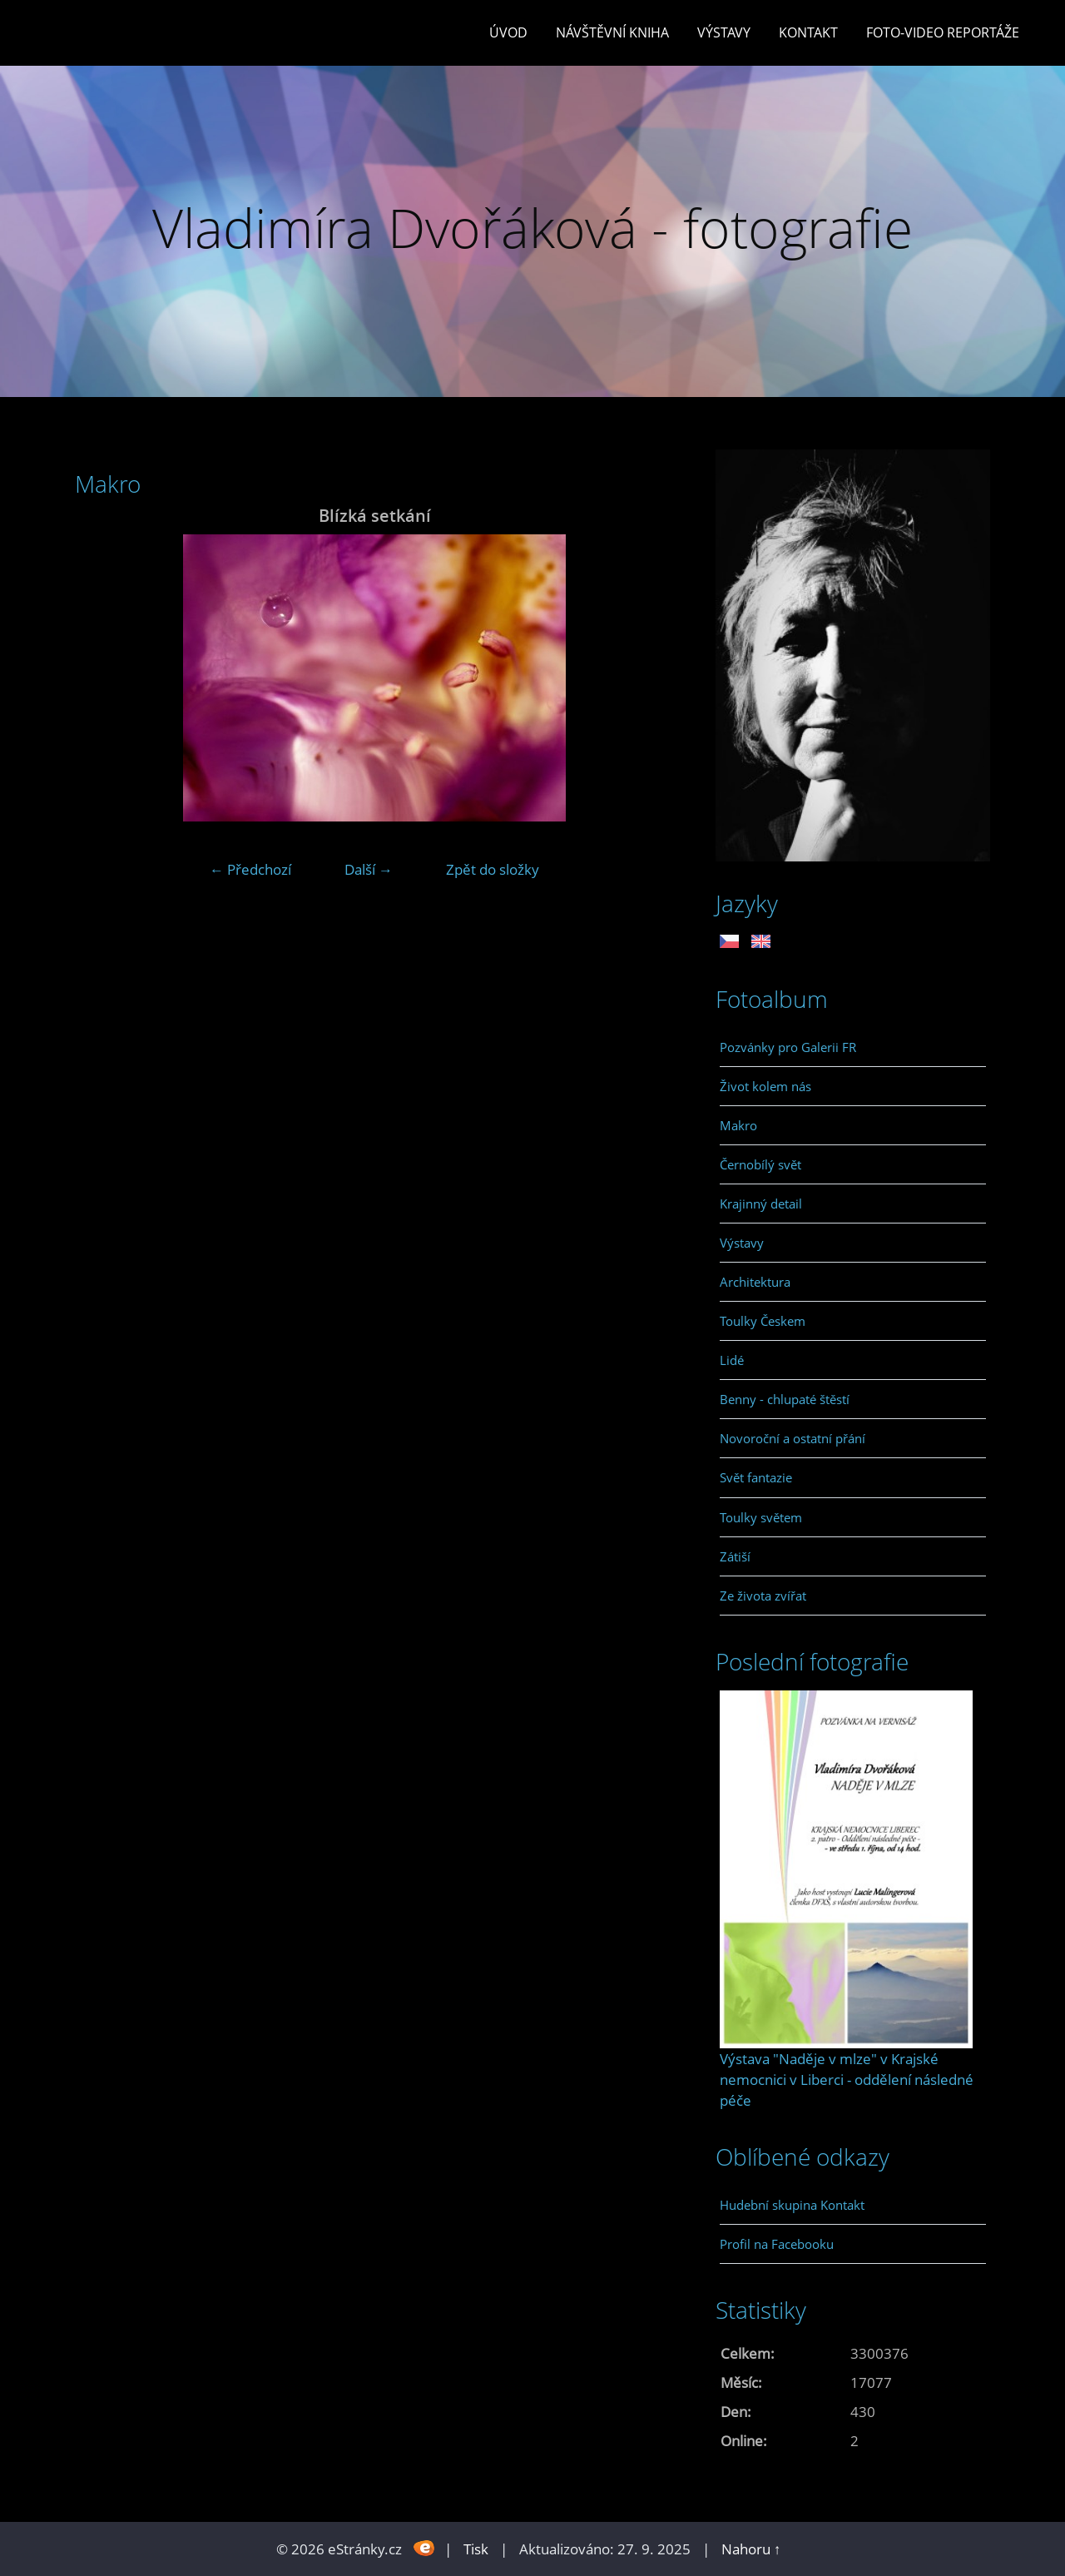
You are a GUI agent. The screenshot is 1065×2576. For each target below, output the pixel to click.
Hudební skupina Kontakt (792, 2204)
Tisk (475, 2549)
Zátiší (735, 1556)
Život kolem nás (765, 1086)
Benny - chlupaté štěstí (785, 1399)
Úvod (508, 32)
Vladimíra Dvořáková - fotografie (532, 227)
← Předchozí (250, 869)
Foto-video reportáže (942, 32)
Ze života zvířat (763, 1595)
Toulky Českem (762, 1321)
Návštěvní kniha (612, 32)
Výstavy (723, 32)
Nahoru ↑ (751, 2549)
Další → (368, 869)
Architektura (755, 1281)
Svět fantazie (756, 1477)
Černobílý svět (760, 1164)
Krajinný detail (761, 1203)
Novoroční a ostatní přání (792, 1438)
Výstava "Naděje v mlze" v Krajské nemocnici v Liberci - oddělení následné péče (846, 2079)
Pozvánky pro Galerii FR (788, 1047)
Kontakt (808, 32)
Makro (738, 1125)
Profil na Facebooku (777, 2244)
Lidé (732, 1360)
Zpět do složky (492, 869)
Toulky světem (761, 1517)
